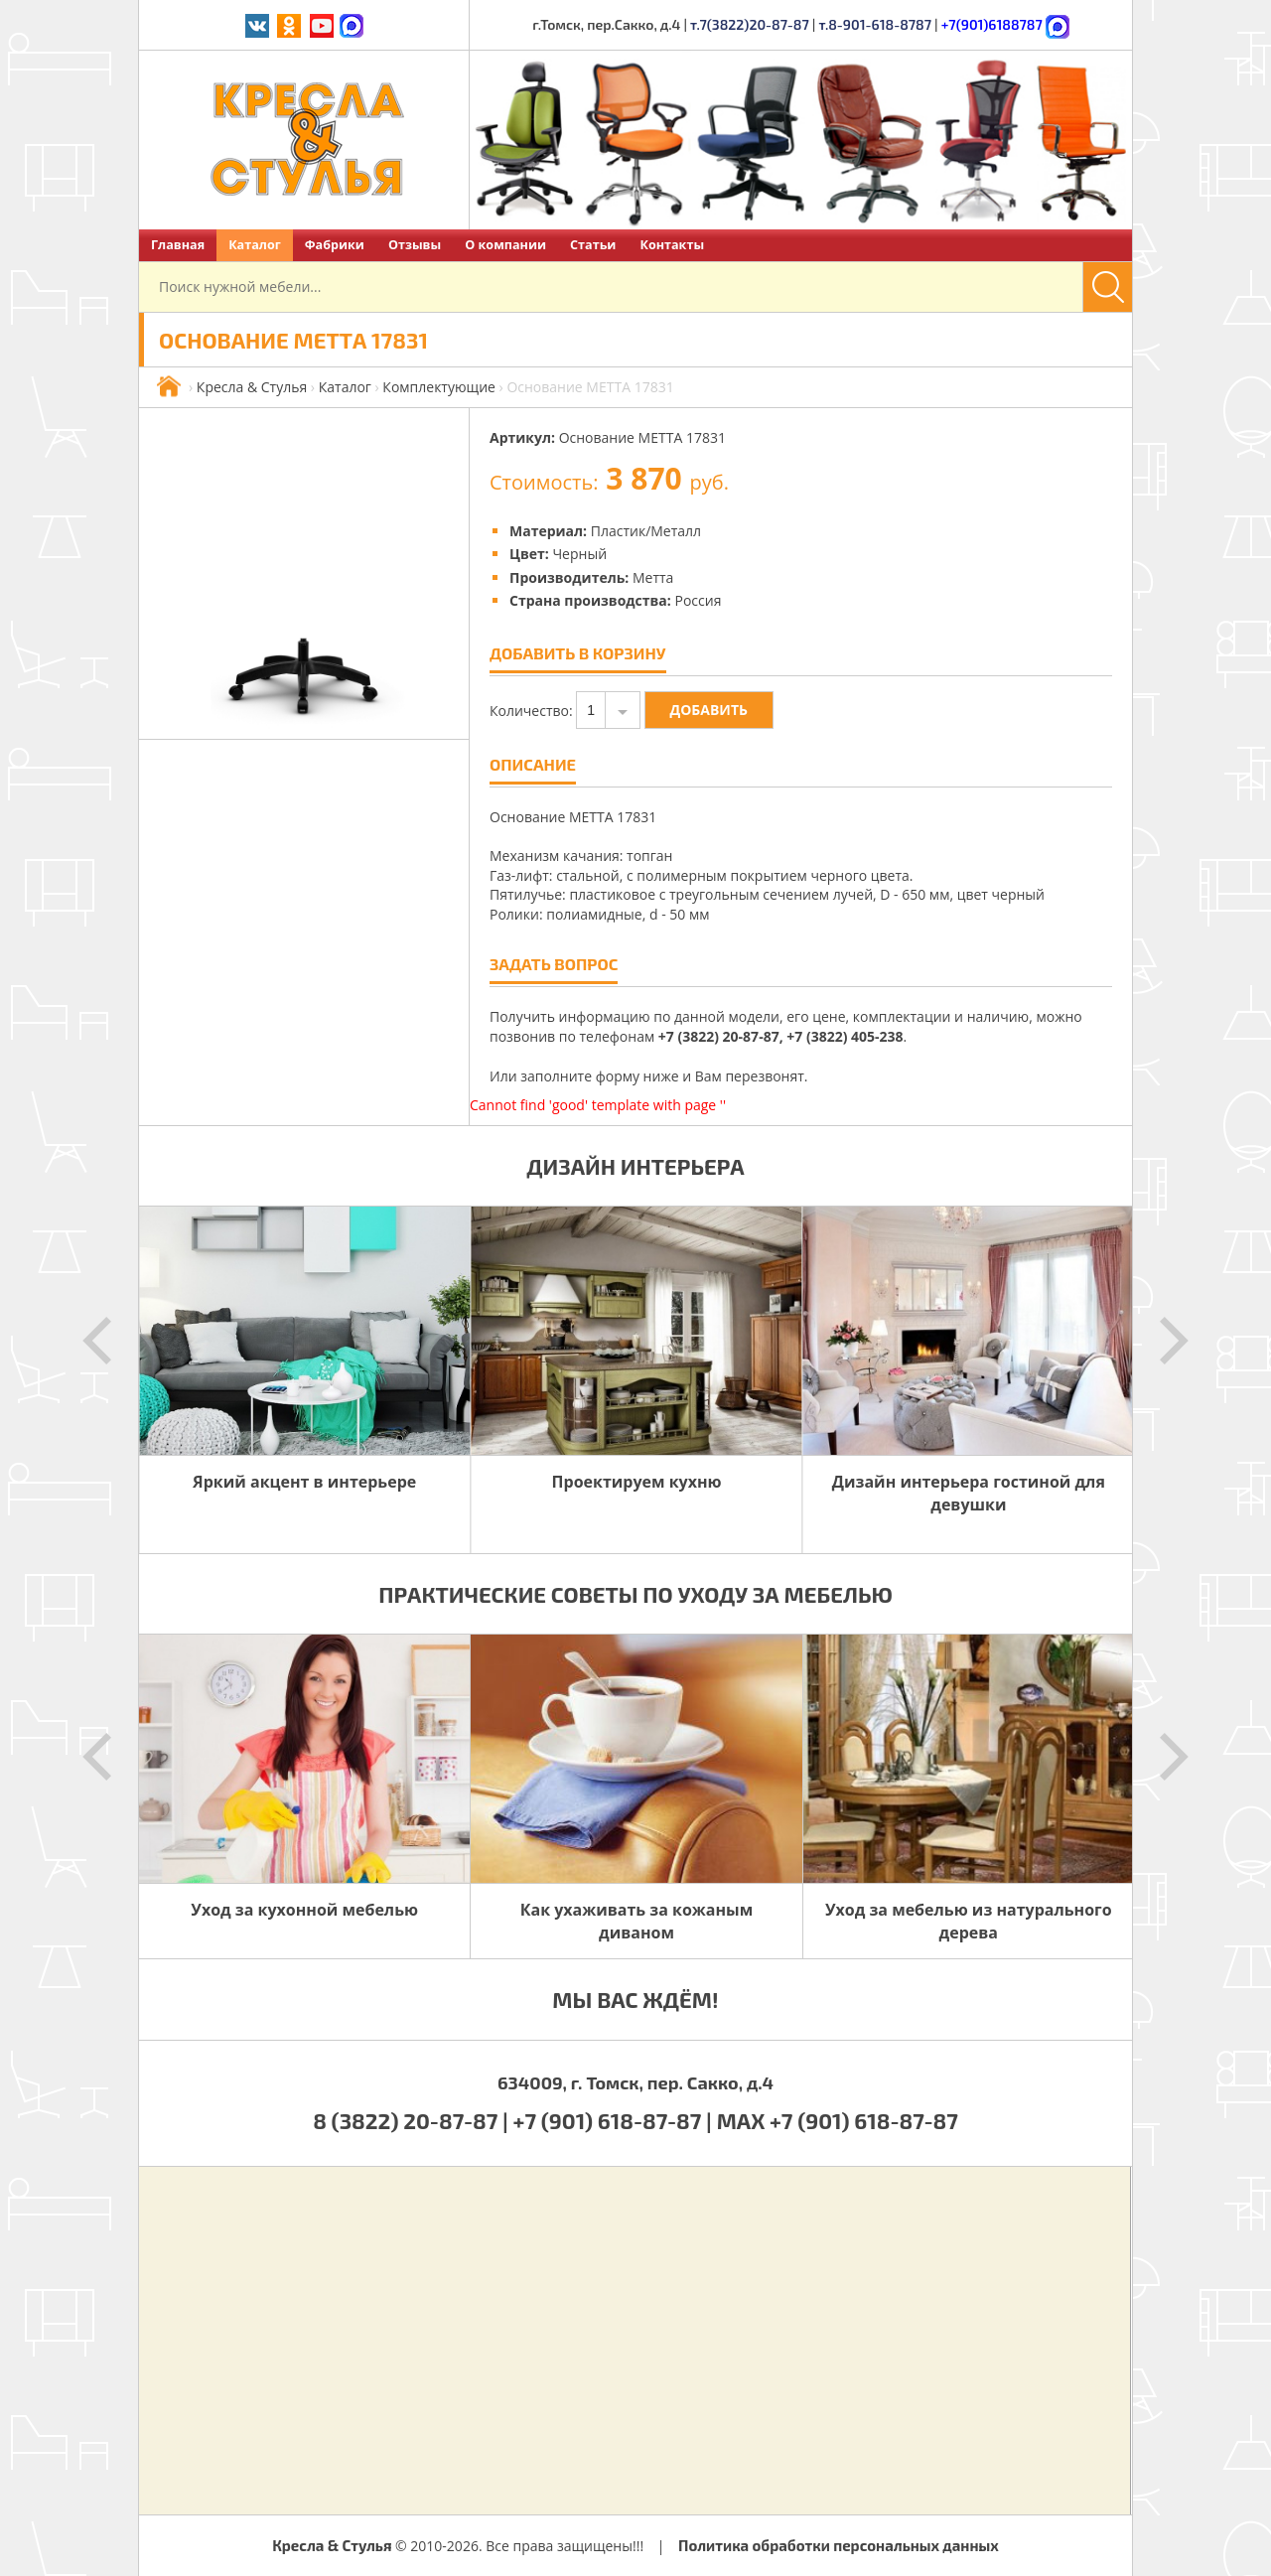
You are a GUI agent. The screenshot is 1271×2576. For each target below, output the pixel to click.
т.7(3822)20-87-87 (749, 24)
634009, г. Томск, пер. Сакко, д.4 (635, 2082)
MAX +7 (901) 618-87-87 (837, 2120)
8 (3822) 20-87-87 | (412, 2120)
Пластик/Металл (646, 530)
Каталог (254, 244)
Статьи (593, 244)
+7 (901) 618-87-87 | (612, 2120)
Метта (653, 577)
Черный (579, 553)
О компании (505, 244)
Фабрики (334, 244)
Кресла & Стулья (252, 386)
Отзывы (414, 244)
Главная (178, 244)
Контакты (671, 244)
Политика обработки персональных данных (838, 2545)
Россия (697, 600)
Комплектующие (438, 386)
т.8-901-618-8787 (874, 24)
